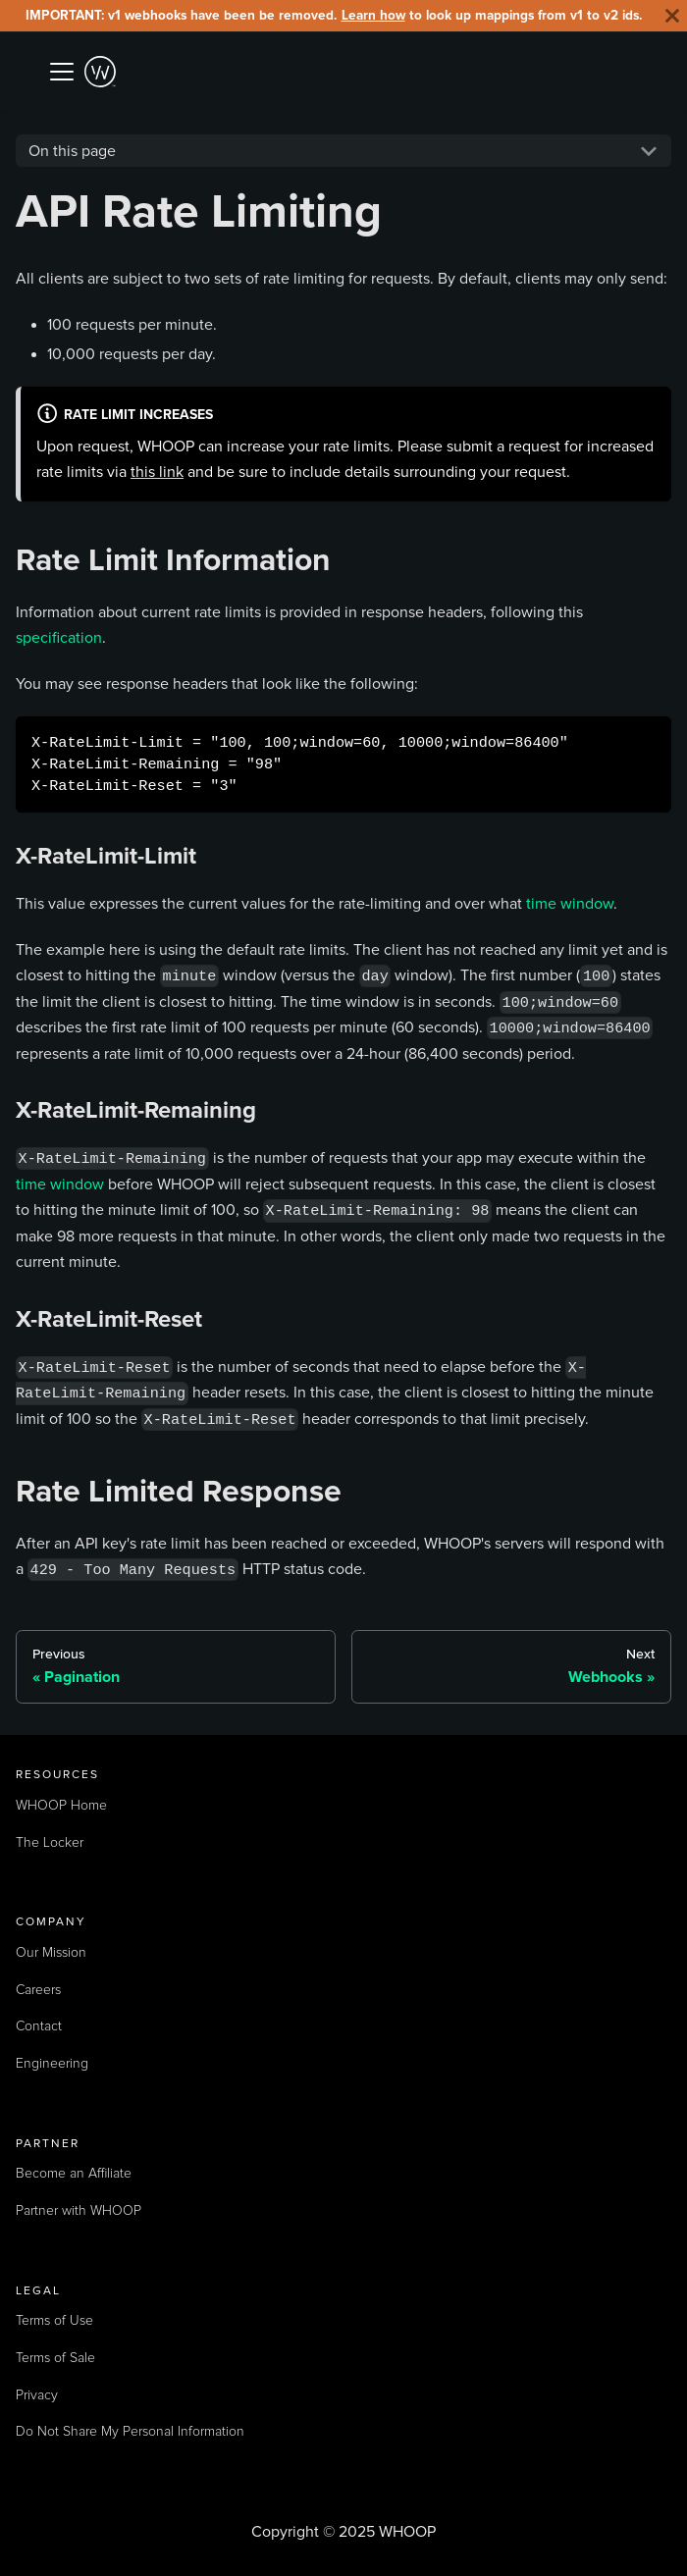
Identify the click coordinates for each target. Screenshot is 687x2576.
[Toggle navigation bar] (62, 71)
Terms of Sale (55, 2358)
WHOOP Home (61, 1806)
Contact (39, 2026)
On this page (72, 150)
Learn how (373, 15)
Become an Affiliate (74, 2174)
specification (59, 637)
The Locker (49, 1843)
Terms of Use (54, 2321)
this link (157, 471)
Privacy (37, 2395)
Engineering (52, 2064)
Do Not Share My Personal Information (130, 2432)
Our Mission (51, 1953)
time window (569, 903)
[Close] (672, 15)
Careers (38, 1990)
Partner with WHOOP (78, 2211)
